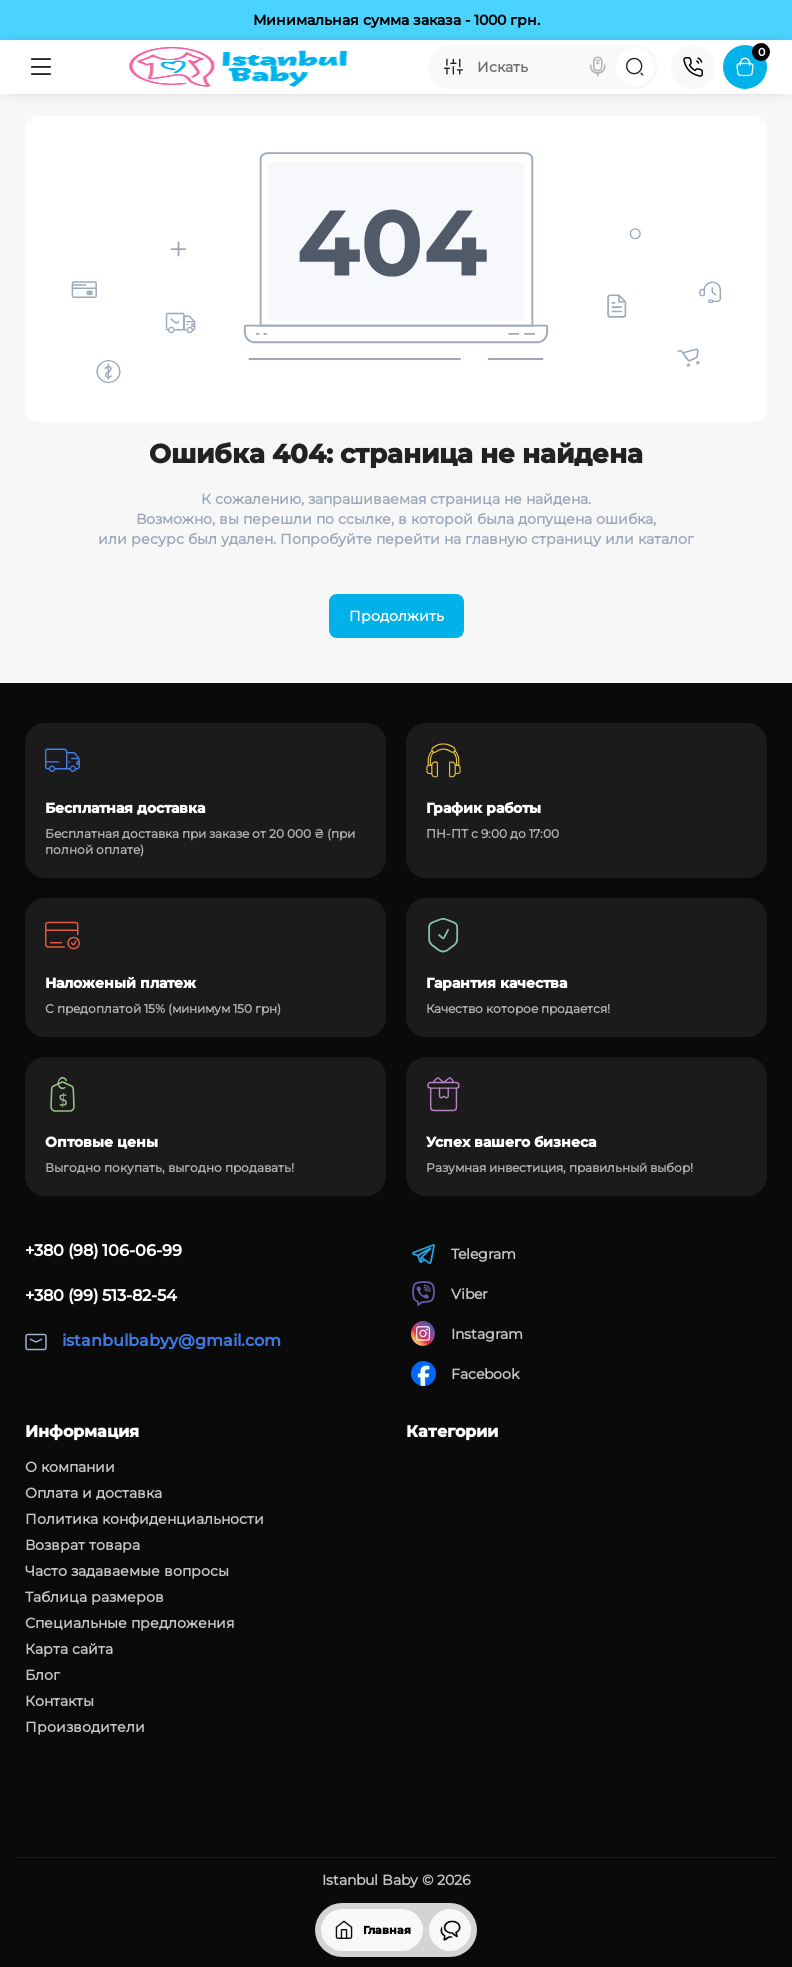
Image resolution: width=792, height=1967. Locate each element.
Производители (85, 1727)
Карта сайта (69, 1649)
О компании (70, 1467)
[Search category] (453, 67)
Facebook (465, 1373)
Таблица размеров (94, 1597)
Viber (449, 1293)
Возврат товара (82, 1545)
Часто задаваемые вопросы (127, 1571)
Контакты (59, 1701)
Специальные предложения (129, 1623)
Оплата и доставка (93, 1493)
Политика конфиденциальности (144, 1519)
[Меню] (41, 67)
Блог (42, 1675)
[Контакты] (693, 67)
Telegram (463, 1253)
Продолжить (396, 616)
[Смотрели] (450, 1930)
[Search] (598, 67)
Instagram (467, 1333)
